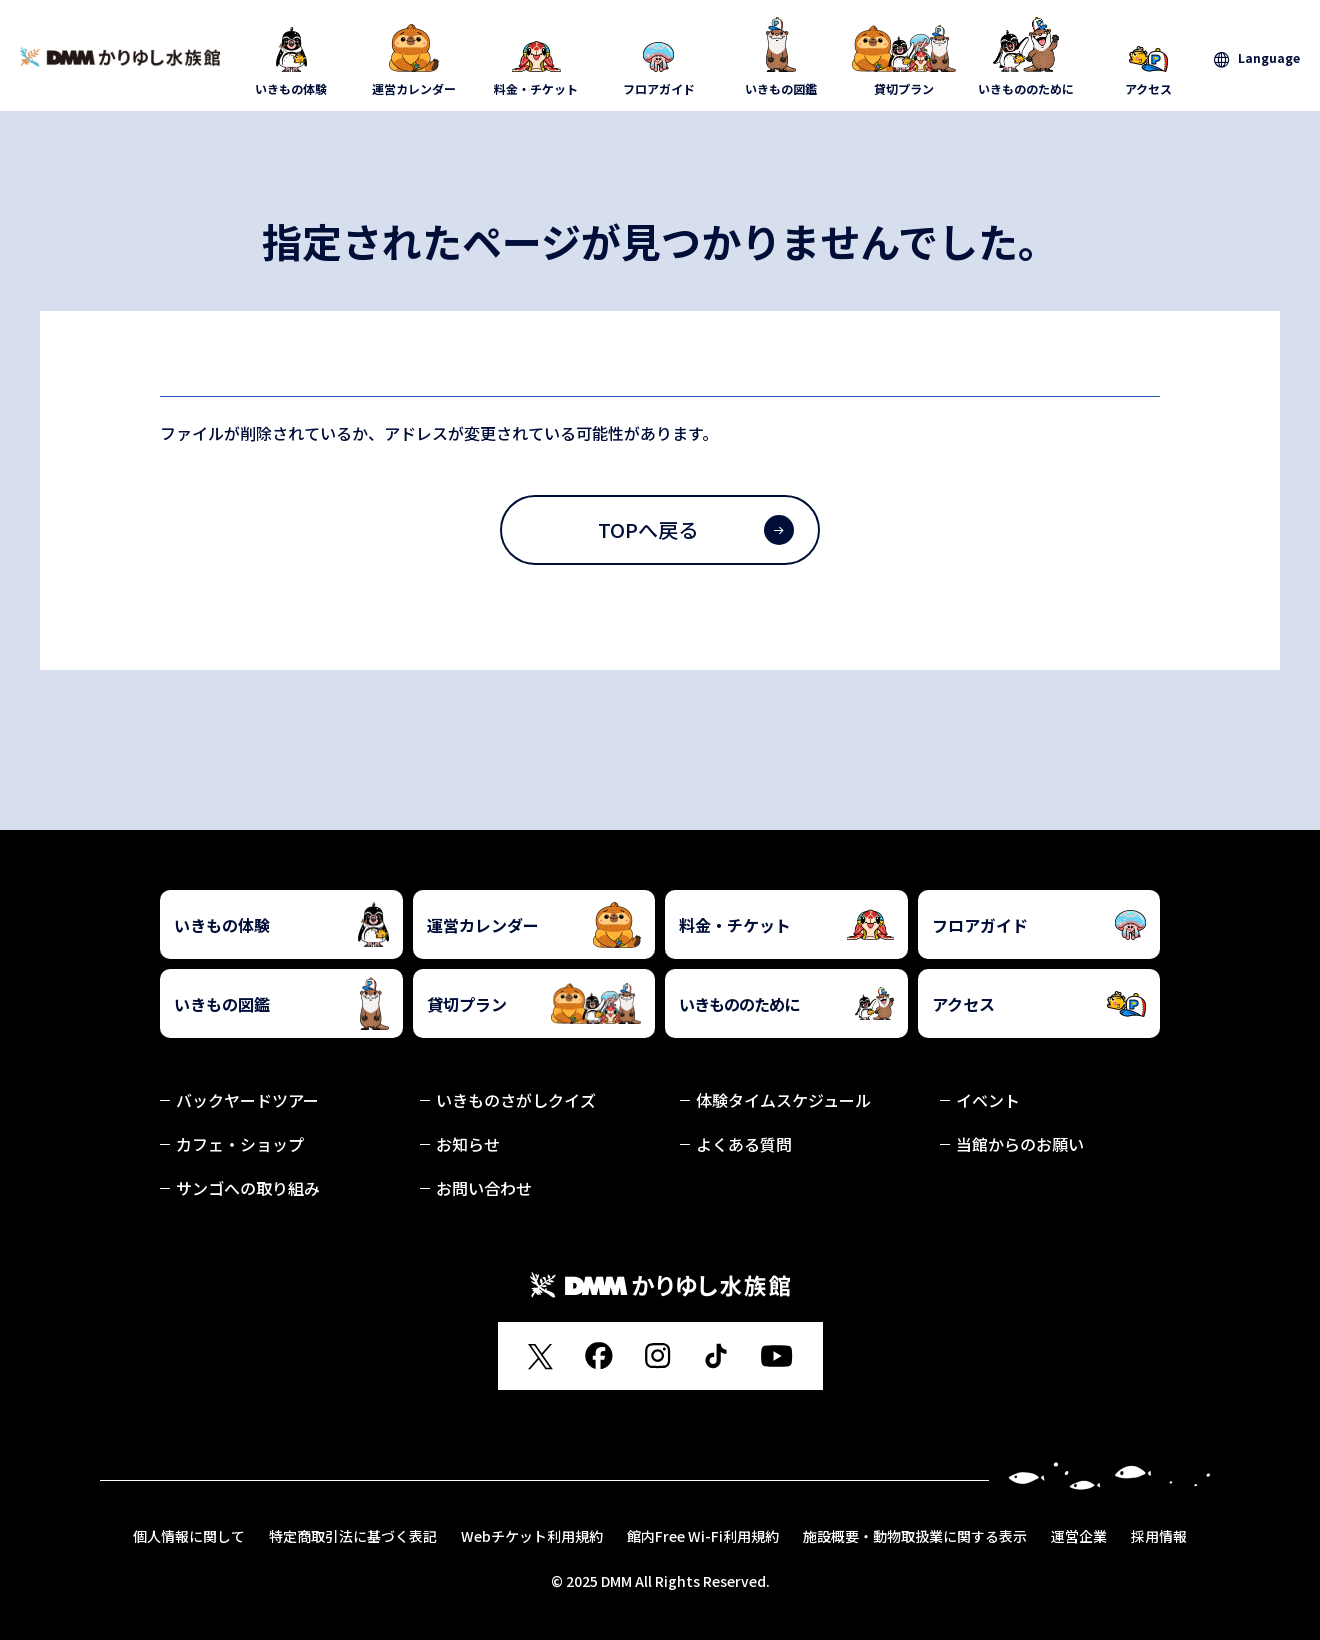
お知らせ (468, 1144)
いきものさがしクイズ (516, 1100)
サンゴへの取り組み (248, 1188)
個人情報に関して (189, 1536)
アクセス (1149, 57)
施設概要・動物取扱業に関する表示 (915, 1536)
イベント (988, 1100)
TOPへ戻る (696, 530)
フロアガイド (659, 57)
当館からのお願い (1020, 1144)
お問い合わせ (484, 1188)
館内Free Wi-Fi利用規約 (703, 1536)
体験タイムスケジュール (783, 1100)
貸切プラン (904, 57)
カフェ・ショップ (240, 1144)
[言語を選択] (1257, 58)
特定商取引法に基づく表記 (353, 1536)
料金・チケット (536, 57)
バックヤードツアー (247, 1100)
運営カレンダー (414, 57)
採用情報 (1159, 1536)
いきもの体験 (291, 57)
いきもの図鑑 (781, 57)
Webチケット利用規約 (532, 1536)
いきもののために (1026, 57)
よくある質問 (744, 1144)
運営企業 (1079, 1536)
